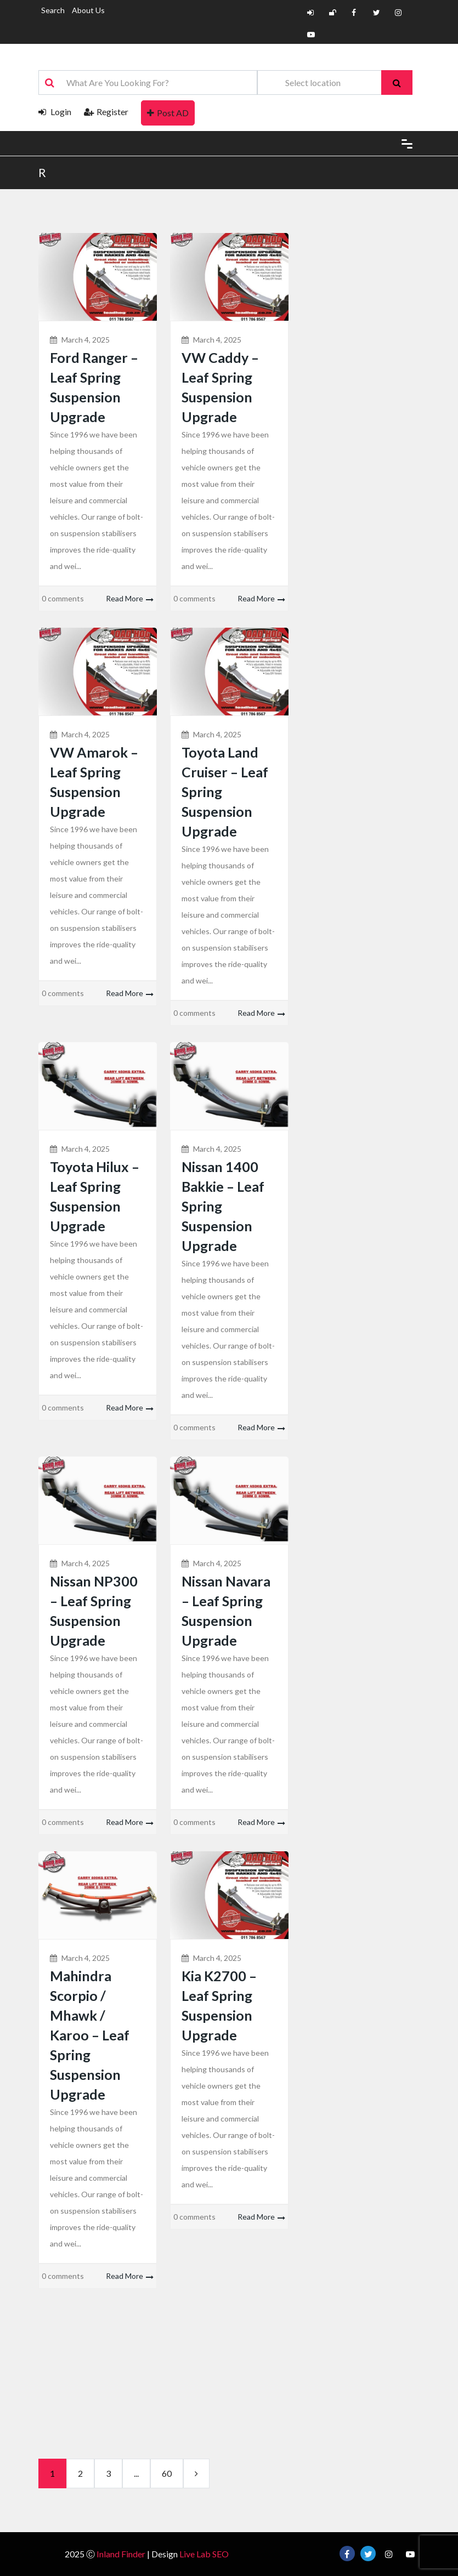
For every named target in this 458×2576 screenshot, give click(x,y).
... (136, 2473)
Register (106, 111)
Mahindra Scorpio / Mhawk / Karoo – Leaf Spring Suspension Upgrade (89, 2034)
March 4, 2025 (85, 339)
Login (54, 111)
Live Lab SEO (204, 2554)
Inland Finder (121, 2554)
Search (53, 10)
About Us (88, 10)
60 (167, 2473)
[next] (196, 2473)
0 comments (63, 598)
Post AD (168, 112)
